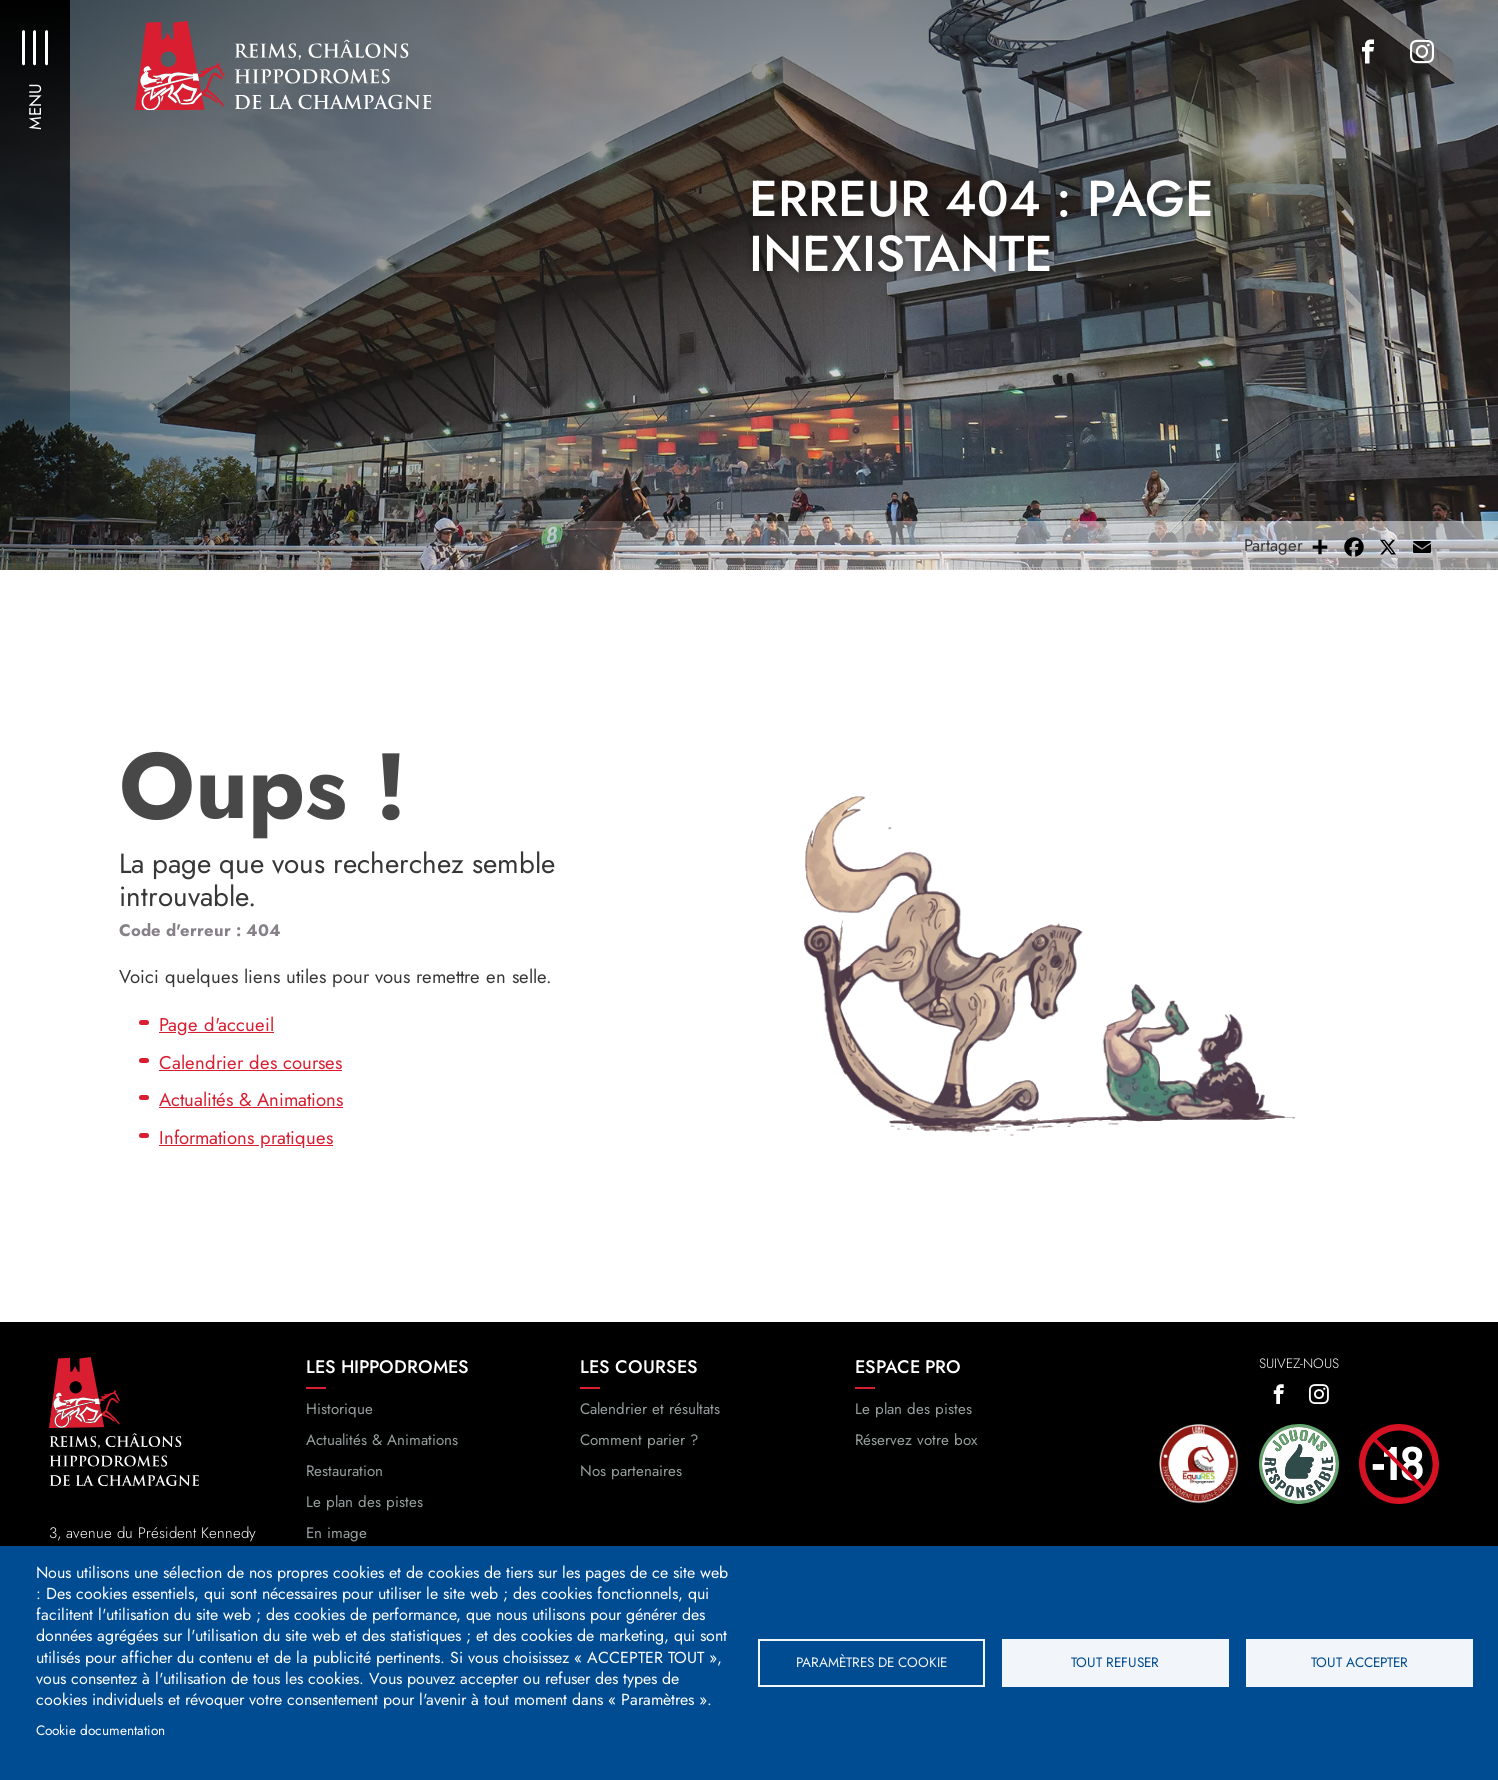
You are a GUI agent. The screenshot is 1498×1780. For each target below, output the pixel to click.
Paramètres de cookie (871, 1662)
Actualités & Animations (251, 1099)
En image (336, 1533)
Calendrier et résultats (650, 1409)
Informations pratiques (246, 1137)
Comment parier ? (639, 1440)
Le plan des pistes (364, 1502)
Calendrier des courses (250, 1062)
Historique (339, 1409)
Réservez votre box (916, 1440)
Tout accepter (1359, 1662)
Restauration (344, 1471)
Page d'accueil (216, 1024)
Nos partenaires (631, 1471)
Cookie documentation (100, 1730)
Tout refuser (1115, 1662)
